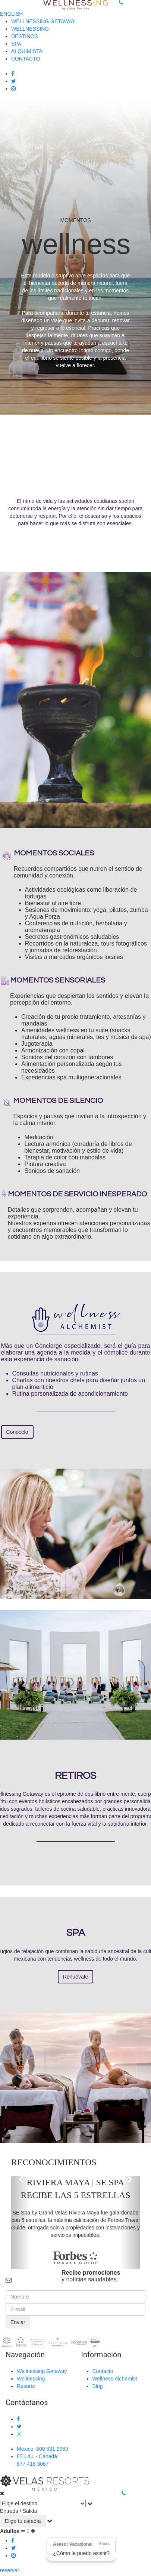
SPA (16, 44)
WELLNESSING (30, 29)
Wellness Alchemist (114, 2379)
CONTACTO (25, 59)
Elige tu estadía (23, 2521)
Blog (97, 2386)
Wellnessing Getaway (42, 2371)
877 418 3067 (33, 2464)
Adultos (9, 2531)
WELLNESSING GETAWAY (43, 21)
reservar (9, 2570)
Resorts (26, 2386)
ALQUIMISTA (27, 51)
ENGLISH (11, 14)
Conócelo (17, 1432)
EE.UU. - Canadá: (38, 2456)
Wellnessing (31, 2379)
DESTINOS (24, 36)
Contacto (102, 2371)
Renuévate (75, 1977)
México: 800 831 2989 (42, 2449)
